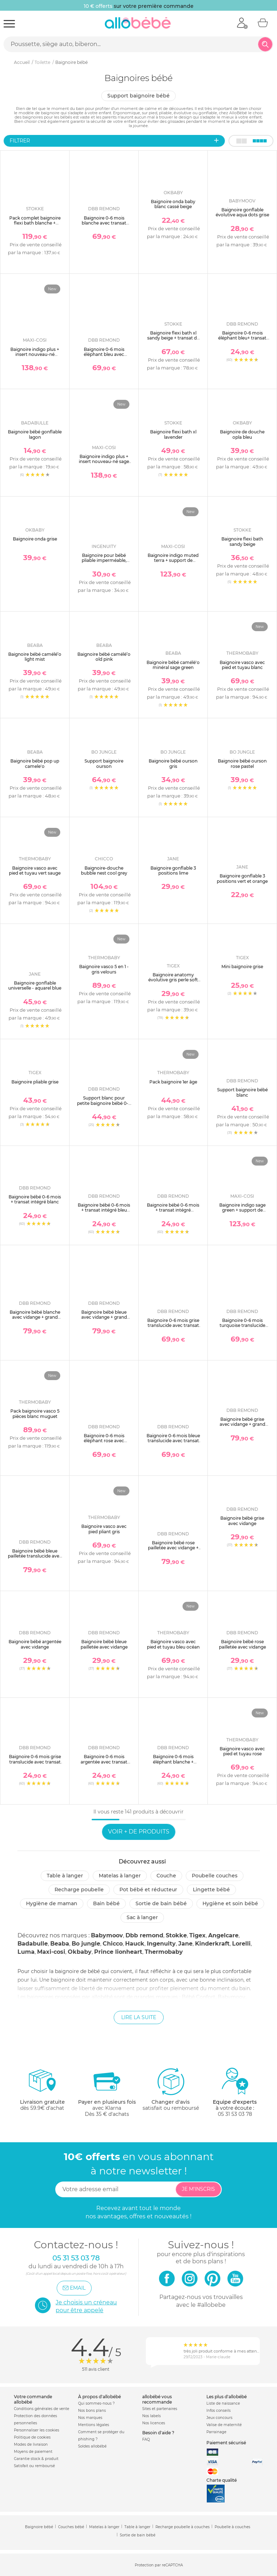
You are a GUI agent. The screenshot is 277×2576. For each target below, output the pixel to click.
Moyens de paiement (33, 2451)
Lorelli (241, 1943)
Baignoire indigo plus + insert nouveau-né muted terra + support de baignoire (35, 357)
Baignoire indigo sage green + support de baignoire (242, 1210)
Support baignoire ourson (103, 763)
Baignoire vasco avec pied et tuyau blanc (242, 665)
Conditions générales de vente (41, 2408)
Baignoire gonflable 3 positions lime (173, 870)
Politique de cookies (32, 2437)
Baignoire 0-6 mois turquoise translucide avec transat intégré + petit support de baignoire (242, 1331)
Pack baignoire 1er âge (173, 1082)
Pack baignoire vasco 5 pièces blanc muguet (35, 1413)
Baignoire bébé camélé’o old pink (103, 656)
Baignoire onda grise (35, 539)
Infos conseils (218, 2410)
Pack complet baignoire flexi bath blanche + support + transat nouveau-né (35, 225)
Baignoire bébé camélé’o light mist (34, 656)
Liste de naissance (223, 2403)
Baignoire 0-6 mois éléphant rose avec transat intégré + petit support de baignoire (104, 1443)
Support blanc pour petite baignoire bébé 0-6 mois (104, 1103)
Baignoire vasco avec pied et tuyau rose (242, 1751)
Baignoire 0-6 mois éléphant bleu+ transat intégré (242, 338)
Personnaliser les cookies (36, 2430)
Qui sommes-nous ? (96, 2403)
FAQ (146, 2439)
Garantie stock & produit (36, 2458)
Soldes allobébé (92, 2446)
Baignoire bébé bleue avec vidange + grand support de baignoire (104, 1317)
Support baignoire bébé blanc (242, 1092)
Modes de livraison (31, 2444)
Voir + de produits (138, 1831)
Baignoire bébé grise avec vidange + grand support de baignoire (242, 1424)
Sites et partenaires (159, 2408)
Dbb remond (144, 1935)
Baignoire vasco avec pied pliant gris (104, 1529)
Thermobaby (164, 1951)
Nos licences (153, 2423)
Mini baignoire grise (242, 966)
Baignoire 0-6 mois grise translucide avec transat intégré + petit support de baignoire (173, 1328)
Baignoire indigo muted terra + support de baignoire (173, 560)
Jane (185, 1943)
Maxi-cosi (51, 1951)
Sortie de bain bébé (161, 1903)
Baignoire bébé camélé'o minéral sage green (173, 665)
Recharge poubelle (79, 1889)
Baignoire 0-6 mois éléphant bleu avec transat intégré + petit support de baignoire (104, 357)
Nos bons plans (92, 2410)
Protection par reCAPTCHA (159, 2565)
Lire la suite (138, 2017)
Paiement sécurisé (226, 2442)
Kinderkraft (212, 1943)
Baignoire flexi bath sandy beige (242, 541)
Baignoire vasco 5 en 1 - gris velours (104, 969)
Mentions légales (93, 2424)
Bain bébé (106, 1903)
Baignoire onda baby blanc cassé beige (173, 204)
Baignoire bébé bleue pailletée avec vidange (104, 1644)
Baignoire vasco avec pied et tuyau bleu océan (173, 1644)
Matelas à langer (120, 1875)
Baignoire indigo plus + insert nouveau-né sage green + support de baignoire (104, 464)
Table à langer (65, 1875)
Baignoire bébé (39, 2527)
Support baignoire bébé (138, 95)
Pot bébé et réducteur (148, 1889)
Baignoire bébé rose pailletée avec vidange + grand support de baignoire (173, 1550)
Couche (166, 1875)
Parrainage (216, 2432)
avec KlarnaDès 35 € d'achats (107, 2092)
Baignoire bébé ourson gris (173, 763)
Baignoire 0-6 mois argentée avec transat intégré (104, 1762)
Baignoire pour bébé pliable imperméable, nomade (104, 560)
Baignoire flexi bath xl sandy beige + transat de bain (173, 338)
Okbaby (80, 1951)
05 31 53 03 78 (235, 2114)
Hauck (134, 1943)
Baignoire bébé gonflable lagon (35, 434)
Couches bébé (71, 2527)
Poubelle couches (214, 1875)
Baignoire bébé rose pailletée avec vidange (242, 1644)
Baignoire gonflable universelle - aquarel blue (34, 985)
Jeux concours (219, 2417)
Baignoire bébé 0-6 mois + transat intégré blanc (35, 1199)
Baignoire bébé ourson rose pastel (242, 763)
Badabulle (32, 1943)
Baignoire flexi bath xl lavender (173, 434)
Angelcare (223, 1935)
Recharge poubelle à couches (182, 2527)
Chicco (113, 1943)
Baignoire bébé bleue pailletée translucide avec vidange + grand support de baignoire (35, 1558)
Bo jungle (86, 1943)
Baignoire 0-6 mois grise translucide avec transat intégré (35, 1762)
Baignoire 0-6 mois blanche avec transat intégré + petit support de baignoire (104, 225)
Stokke (176, 1935)
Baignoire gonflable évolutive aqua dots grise (242, 212)
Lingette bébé (211, 1889)
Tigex (197, 1935)
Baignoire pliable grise (34, 1082)
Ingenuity (161, 1943)
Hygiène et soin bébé (230, 1903)
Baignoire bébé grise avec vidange (242, 1520)
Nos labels (151, 2416)
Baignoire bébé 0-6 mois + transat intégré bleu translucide (104, 1210)
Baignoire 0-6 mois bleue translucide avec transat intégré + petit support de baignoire (173, 1443)
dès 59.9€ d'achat (42, 2092)
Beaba (59, 1943)
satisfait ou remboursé (171, 2089)
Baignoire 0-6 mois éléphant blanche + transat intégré (173, 1762)
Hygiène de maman (51, 1903)
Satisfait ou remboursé (34, 2466)
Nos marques (90, 2417)
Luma (26, 1951)
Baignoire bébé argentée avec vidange (35, 1644)
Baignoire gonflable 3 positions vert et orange (242, 878)
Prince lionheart (118, 1951)
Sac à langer (142, 1917)
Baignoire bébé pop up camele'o (34, 763)
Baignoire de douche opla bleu (242, 434)
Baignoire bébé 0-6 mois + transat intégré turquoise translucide (173, 1210)
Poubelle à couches (232, 2527)
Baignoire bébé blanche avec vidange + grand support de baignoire (35, 1317)
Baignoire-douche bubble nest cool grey (104, 870)
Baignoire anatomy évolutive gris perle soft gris (173, 980)
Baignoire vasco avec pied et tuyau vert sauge (35, 870)
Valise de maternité (224, 2424)
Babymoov (107, 1935)
